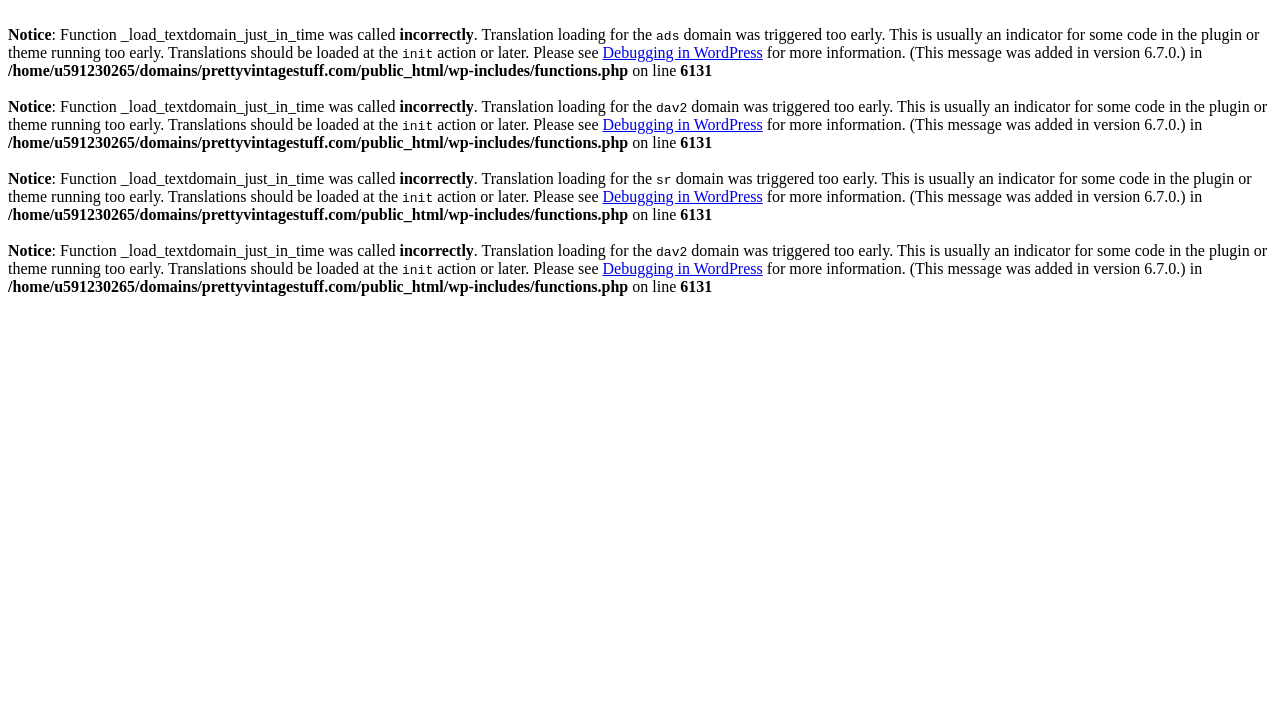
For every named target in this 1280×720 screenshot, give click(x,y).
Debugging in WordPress (682, 52)
